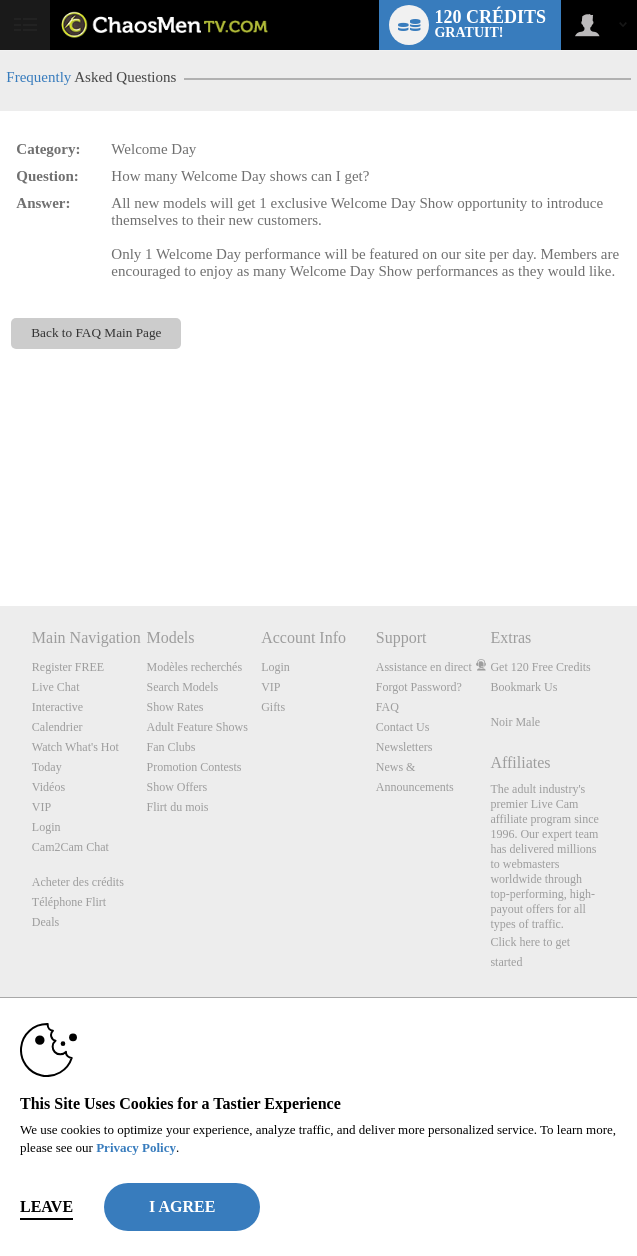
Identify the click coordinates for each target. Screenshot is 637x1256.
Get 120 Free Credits (540, 667)
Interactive (57, 707)
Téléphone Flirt (69, 902)
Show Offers (176, 787)
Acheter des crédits (78, 882)
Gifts (273, 707)
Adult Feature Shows (196, 727)
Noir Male (515, 722)
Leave (46, 1206)
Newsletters (404, 747)
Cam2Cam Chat (70, 847)
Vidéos (48, 787)
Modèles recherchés (194, 667)
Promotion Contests (193, 767)
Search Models (182, 687)
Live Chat (56, 687)
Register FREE (68, 667)
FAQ (387, 707)
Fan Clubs (170, 747)
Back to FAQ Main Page (96, 332)
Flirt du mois (177, 807)
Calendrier (57, 727)
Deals (45, 922)
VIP (41, 807)
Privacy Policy (136, 1147)
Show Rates (174, 707)
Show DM (0, 531)
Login (46, 827)
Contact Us (403, 727)
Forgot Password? (419, 687)
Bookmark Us (523, 687)
